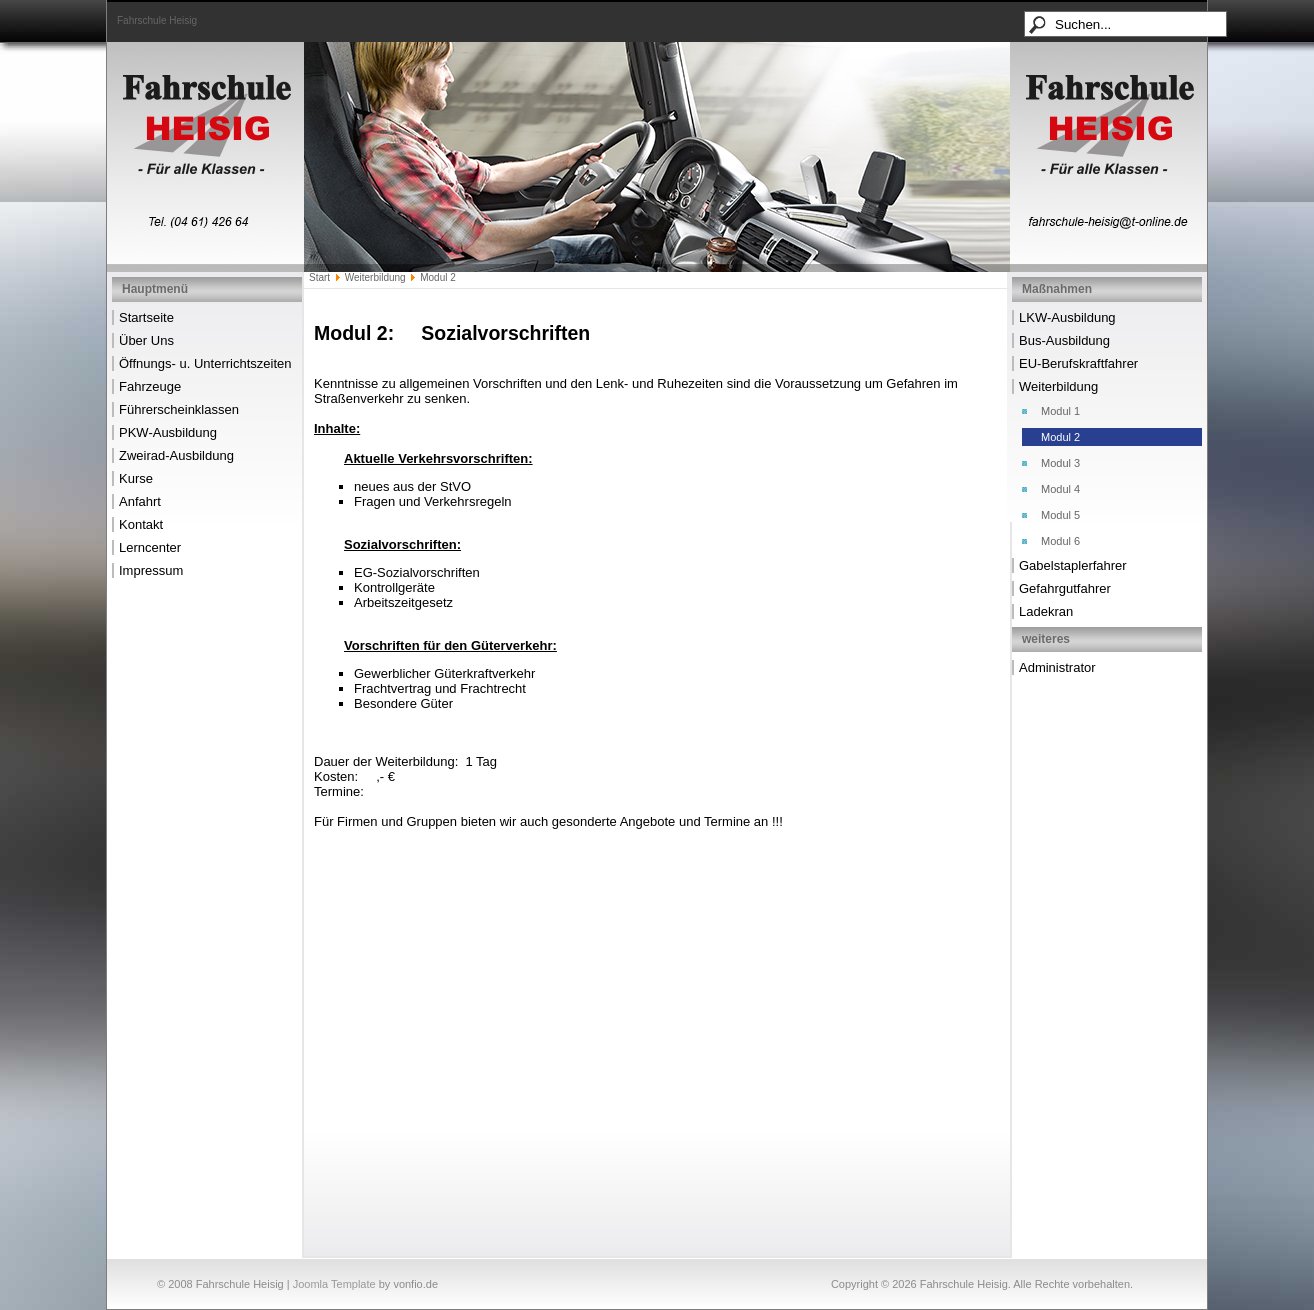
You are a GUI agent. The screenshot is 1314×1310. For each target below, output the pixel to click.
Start (319, 277)
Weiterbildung (375, 277)
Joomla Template (334, 1284)
